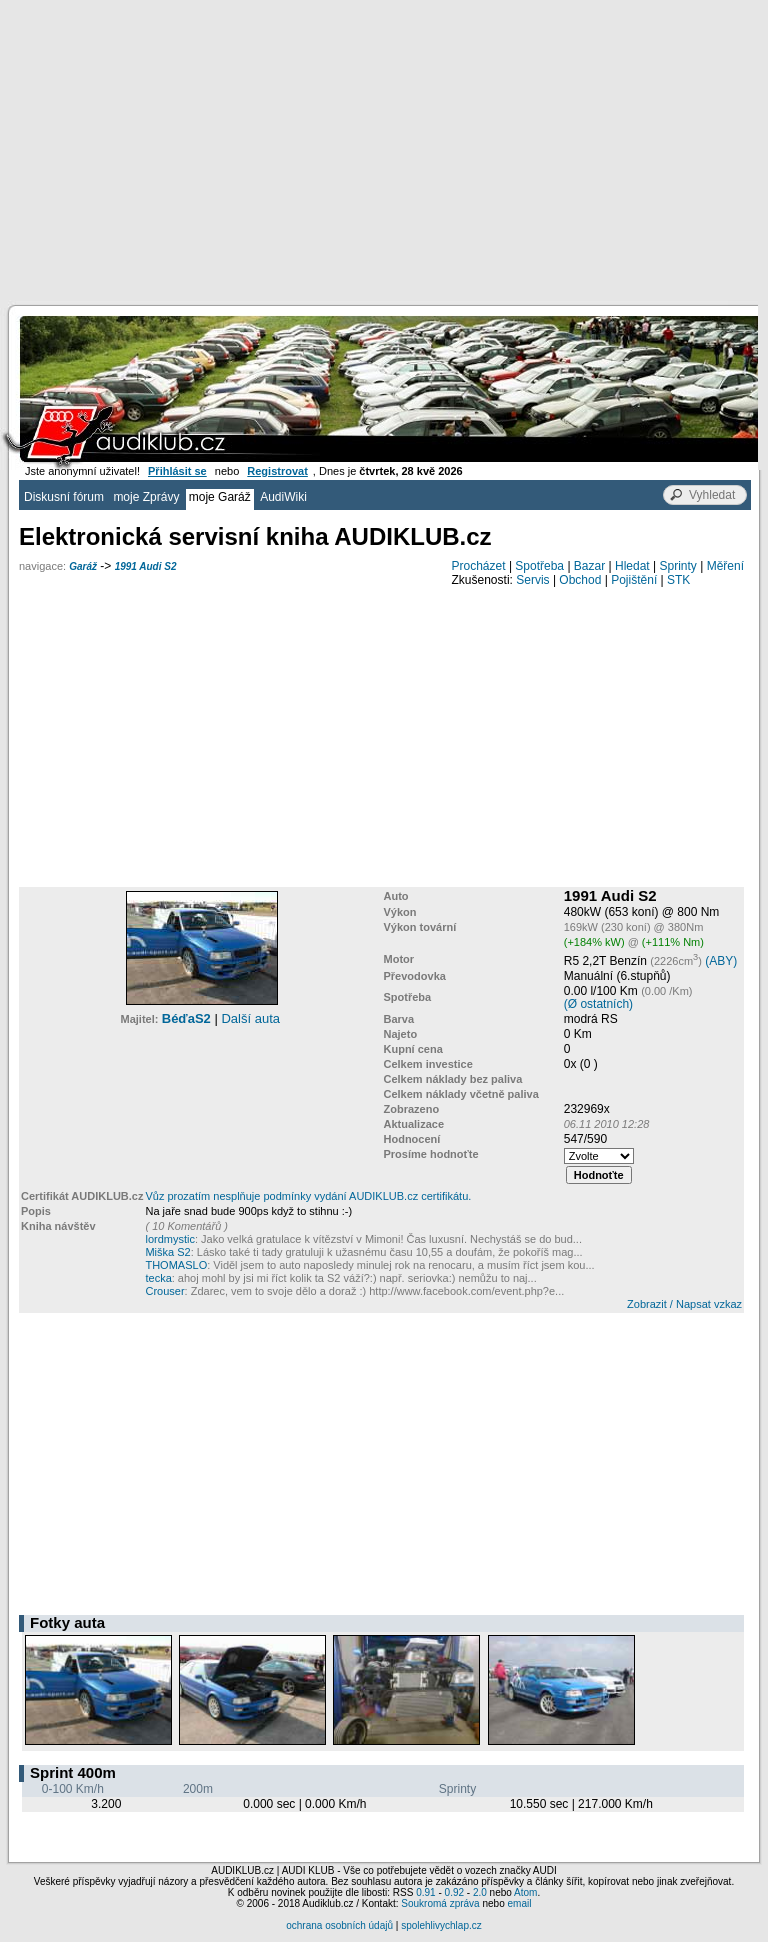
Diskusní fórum (64, 497)
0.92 (454, 1892)
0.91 (425, 1892)
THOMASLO (176, 1265)
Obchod (580, 580)
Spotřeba (539, 566)
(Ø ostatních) (598, 1004)
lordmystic (170, 1239)
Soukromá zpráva (440, 1903)
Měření (725, 566)
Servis (532, 580)
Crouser (164, 1291)
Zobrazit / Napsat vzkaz (684, 1304)
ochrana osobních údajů (339, 1925)
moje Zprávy (146, 497)
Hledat (632, 566)
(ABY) (721, 961)
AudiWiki (283, 497)
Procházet (479, 566)
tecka (158, 1278)
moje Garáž (220, 497)
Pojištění (634, 580)
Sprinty (677, 566)
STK (678, 580)
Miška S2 (167, 1252)
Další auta (250, 1018)
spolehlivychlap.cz (441, 1925)
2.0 (480, 1892)
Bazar (589, 566)
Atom (525, 1892)
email (519, 1903)
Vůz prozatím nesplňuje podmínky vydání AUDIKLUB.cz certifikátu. (308, 1196)
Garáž (83, 566)
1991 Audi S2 (146, 566)
